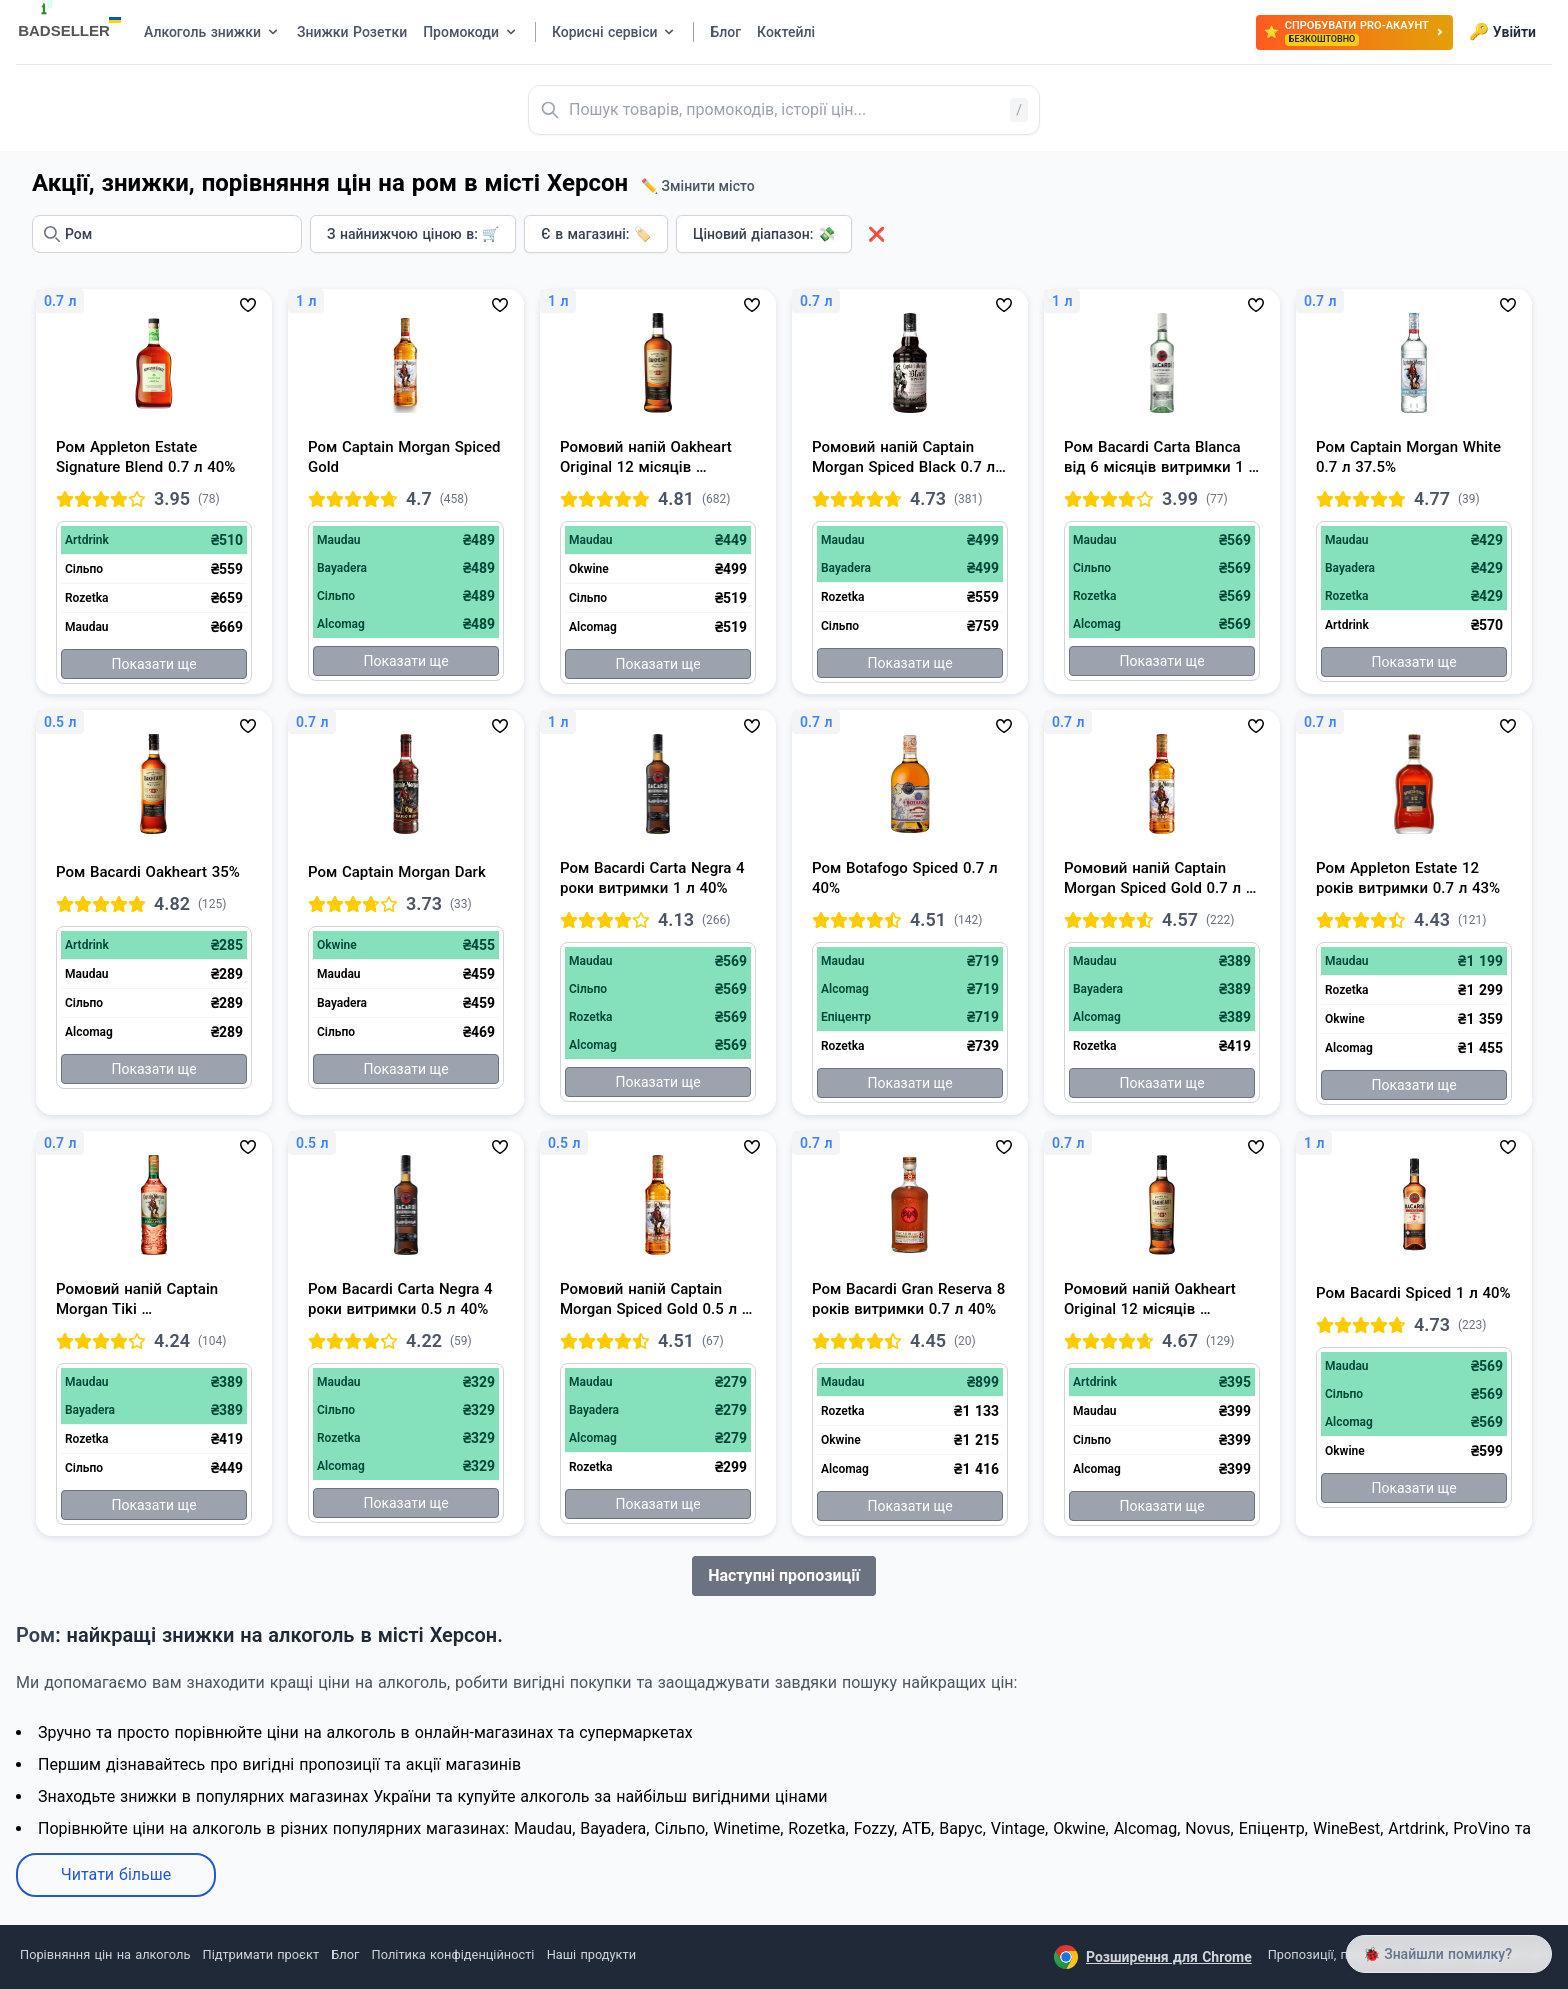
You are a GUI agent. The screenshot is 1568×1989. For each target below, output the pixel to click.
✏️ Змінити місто (698, 186)
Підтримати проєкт (261, 1954)
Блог (345, 1954)
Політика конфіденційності (453, 1954)
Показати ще (153, 664)
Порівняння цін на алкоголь (105, 1954)
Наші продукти (591, 1954)
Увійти (1502, 32)
